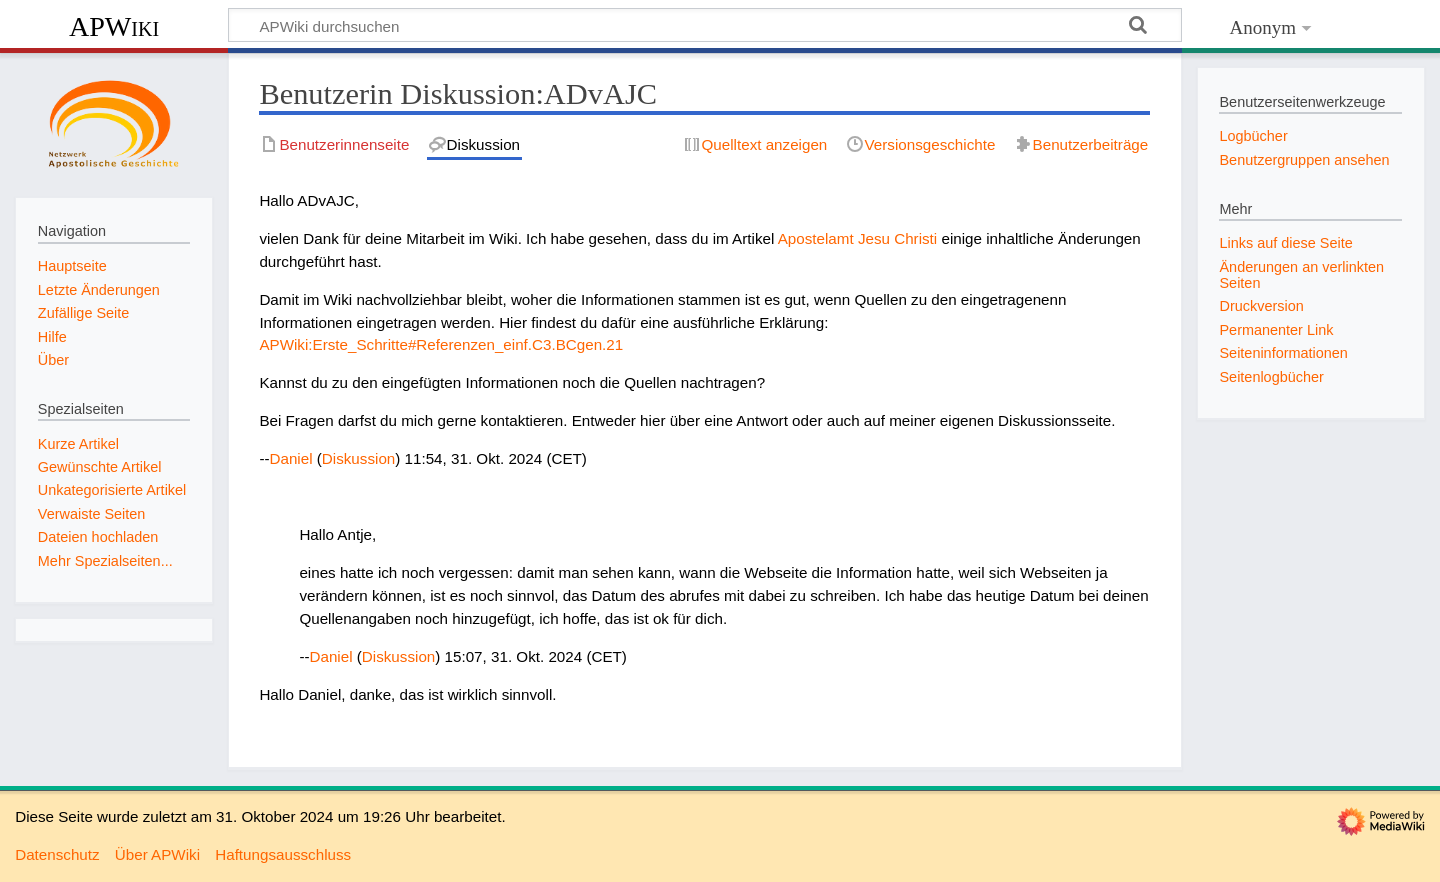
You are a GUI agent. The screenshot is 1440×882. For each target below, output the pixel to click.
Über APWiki (157, 854)
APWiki (114, 26)
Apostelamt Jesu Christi (858, 238)
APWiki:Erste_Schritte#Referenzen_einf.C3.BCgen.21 (441, 344)
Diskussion (358, 458)
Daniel (291, 458)
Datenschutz (57, 854)
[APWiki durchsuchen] (705, 25)
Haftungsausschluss (283, 854)
